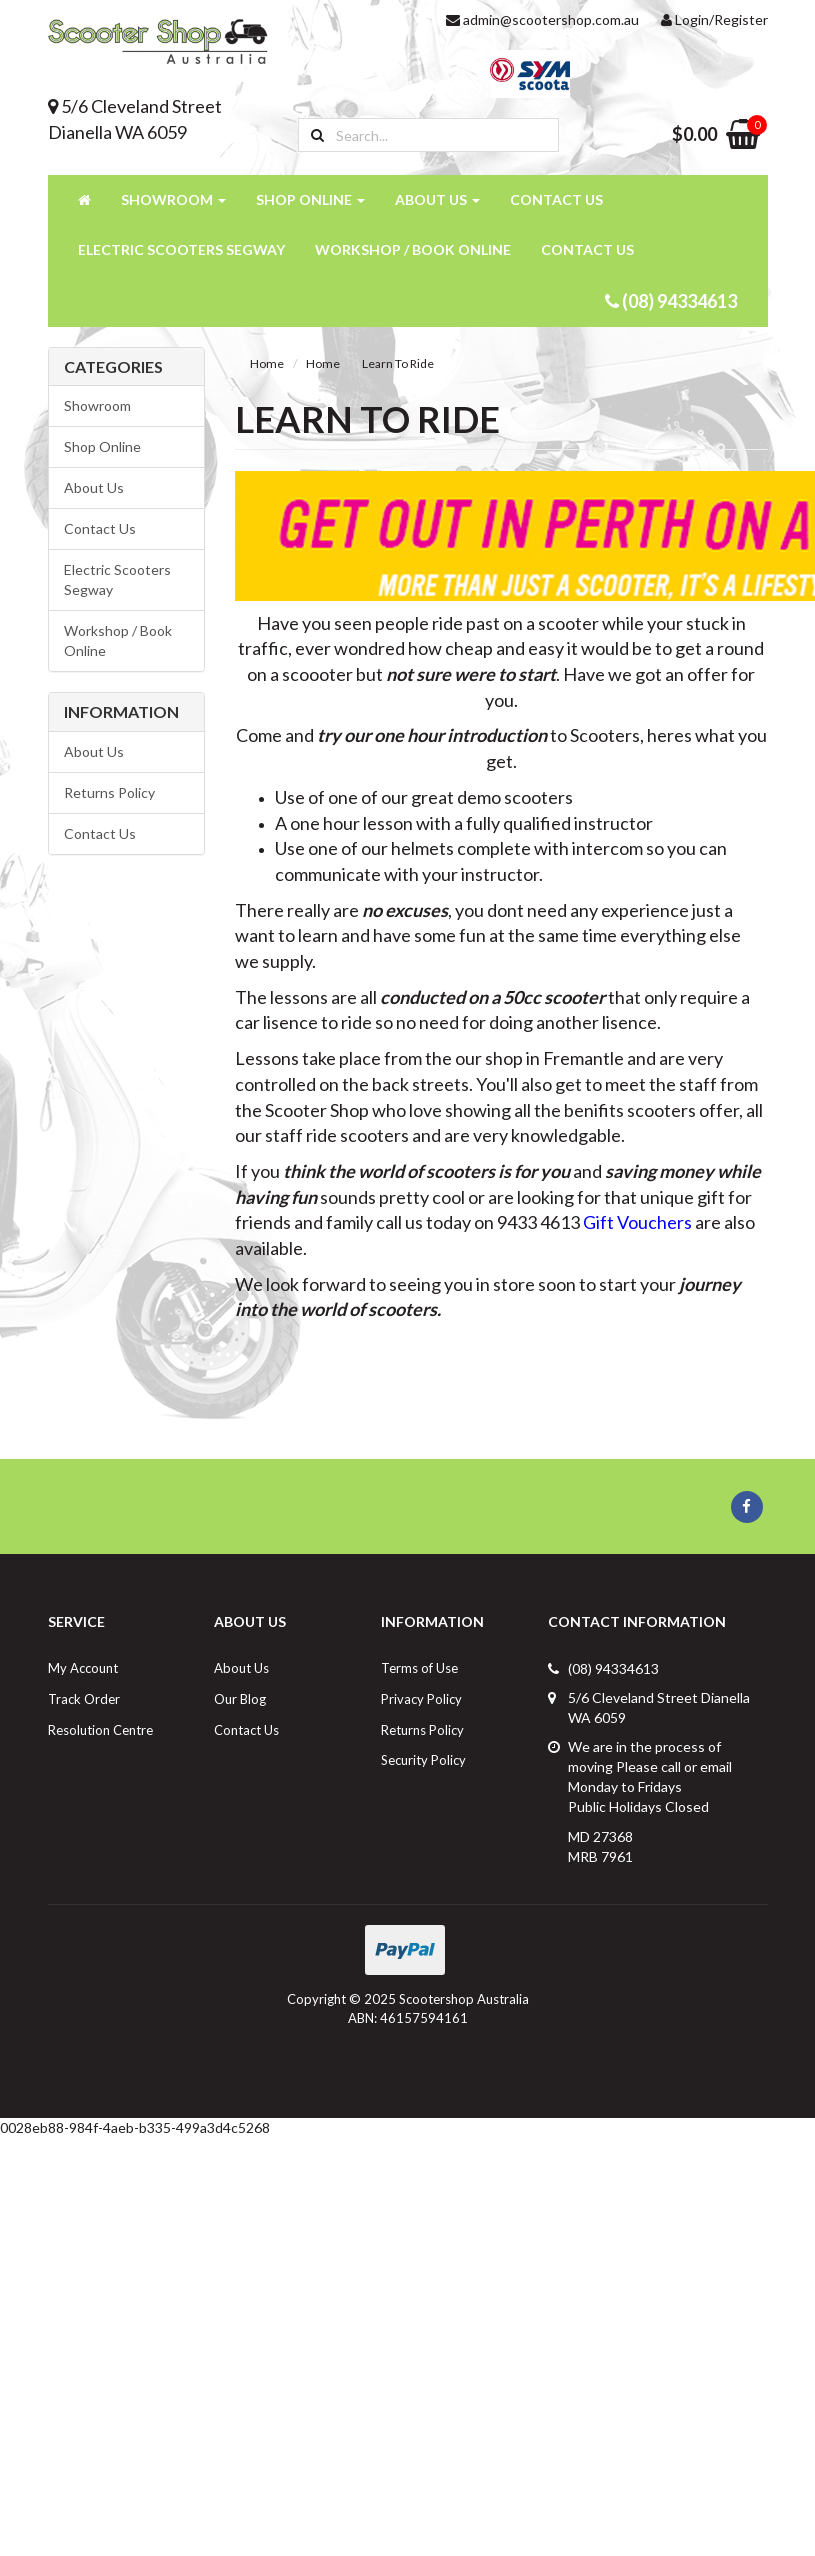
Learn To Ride (398, 363)
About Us (437, 199)
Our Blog (240, 1699)
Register (741, 19)
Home (267, 363)
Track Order (84, 1699)
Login (685, 19)
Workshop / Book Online (413, 249)
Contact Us (556, 199)
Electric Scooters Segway (181, 249)
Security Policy (423, 1760)
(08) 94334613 (671, 301)
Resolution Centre (100, 1730)
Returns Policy (109, 792)
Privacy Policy (421, 1699)
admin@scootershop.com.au (542, 19)
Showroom (173, 199)
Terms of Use (419, 1668)
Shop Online (310, 199)
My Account (83, 1668)
